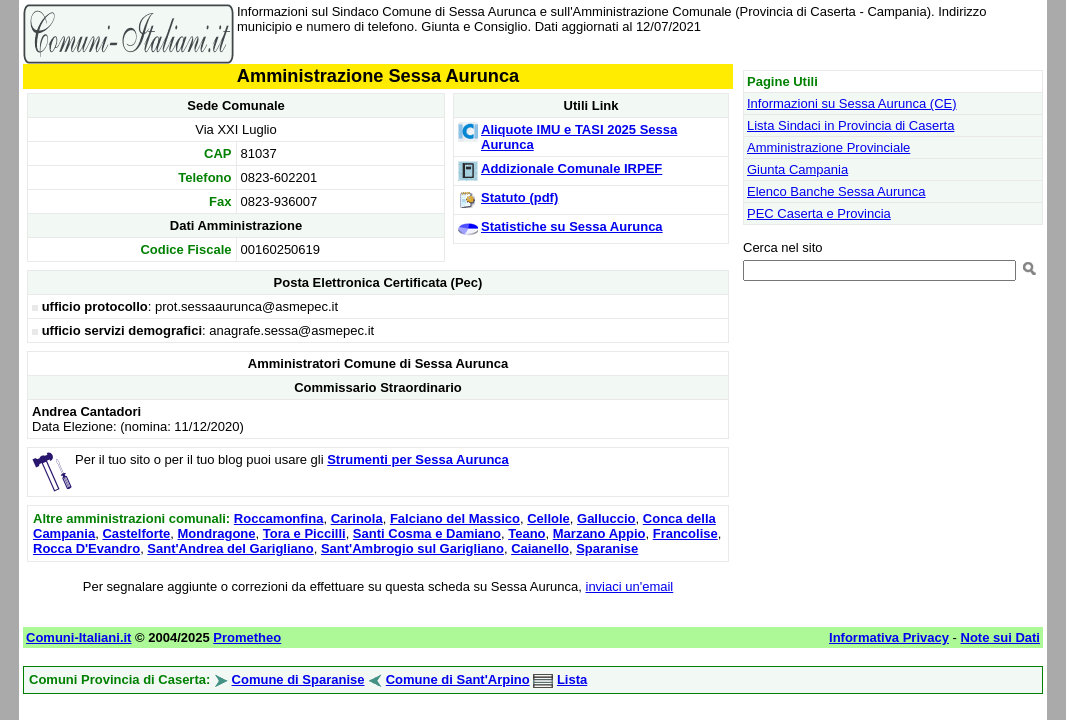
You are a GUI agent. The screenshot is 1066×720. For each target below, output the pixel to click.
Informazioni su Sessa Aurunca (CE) (852, 103)
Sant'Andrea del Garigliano (230, 548)
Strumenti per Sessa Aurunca (418, 459)
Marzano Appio (599, 533)
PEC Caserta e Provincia (819, 213)
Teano (526, 533)
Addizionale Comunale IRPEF (571, 168)
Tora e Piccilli (304, 533)
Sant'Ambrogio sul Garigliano (412, 548)
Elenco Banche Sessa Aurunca (836, 191)
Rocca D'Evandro (86, 548)
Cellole (548, 518)
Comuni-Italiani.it (78, 637)
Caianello (540, 548)
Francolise (685, 533)
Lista (572, 679)
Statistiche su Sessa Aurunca (572, 226)
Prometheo (247, 637)
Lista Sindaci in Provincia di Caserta (850, 125)
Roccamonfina (279, 518)
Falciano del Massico (455, 518)
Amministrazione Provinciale (828, 147)
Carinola (357, 518)
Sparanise (607, 548)
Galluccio (606, 518)
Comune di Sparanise (298, 679)
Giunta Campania (797, 169)
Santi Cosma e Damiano (427, 533)
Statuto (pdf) (519, 197)
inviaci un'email (630, 586)
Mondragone (217, 533)
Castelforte (136, 533)
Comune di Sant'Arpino (458, 679)
